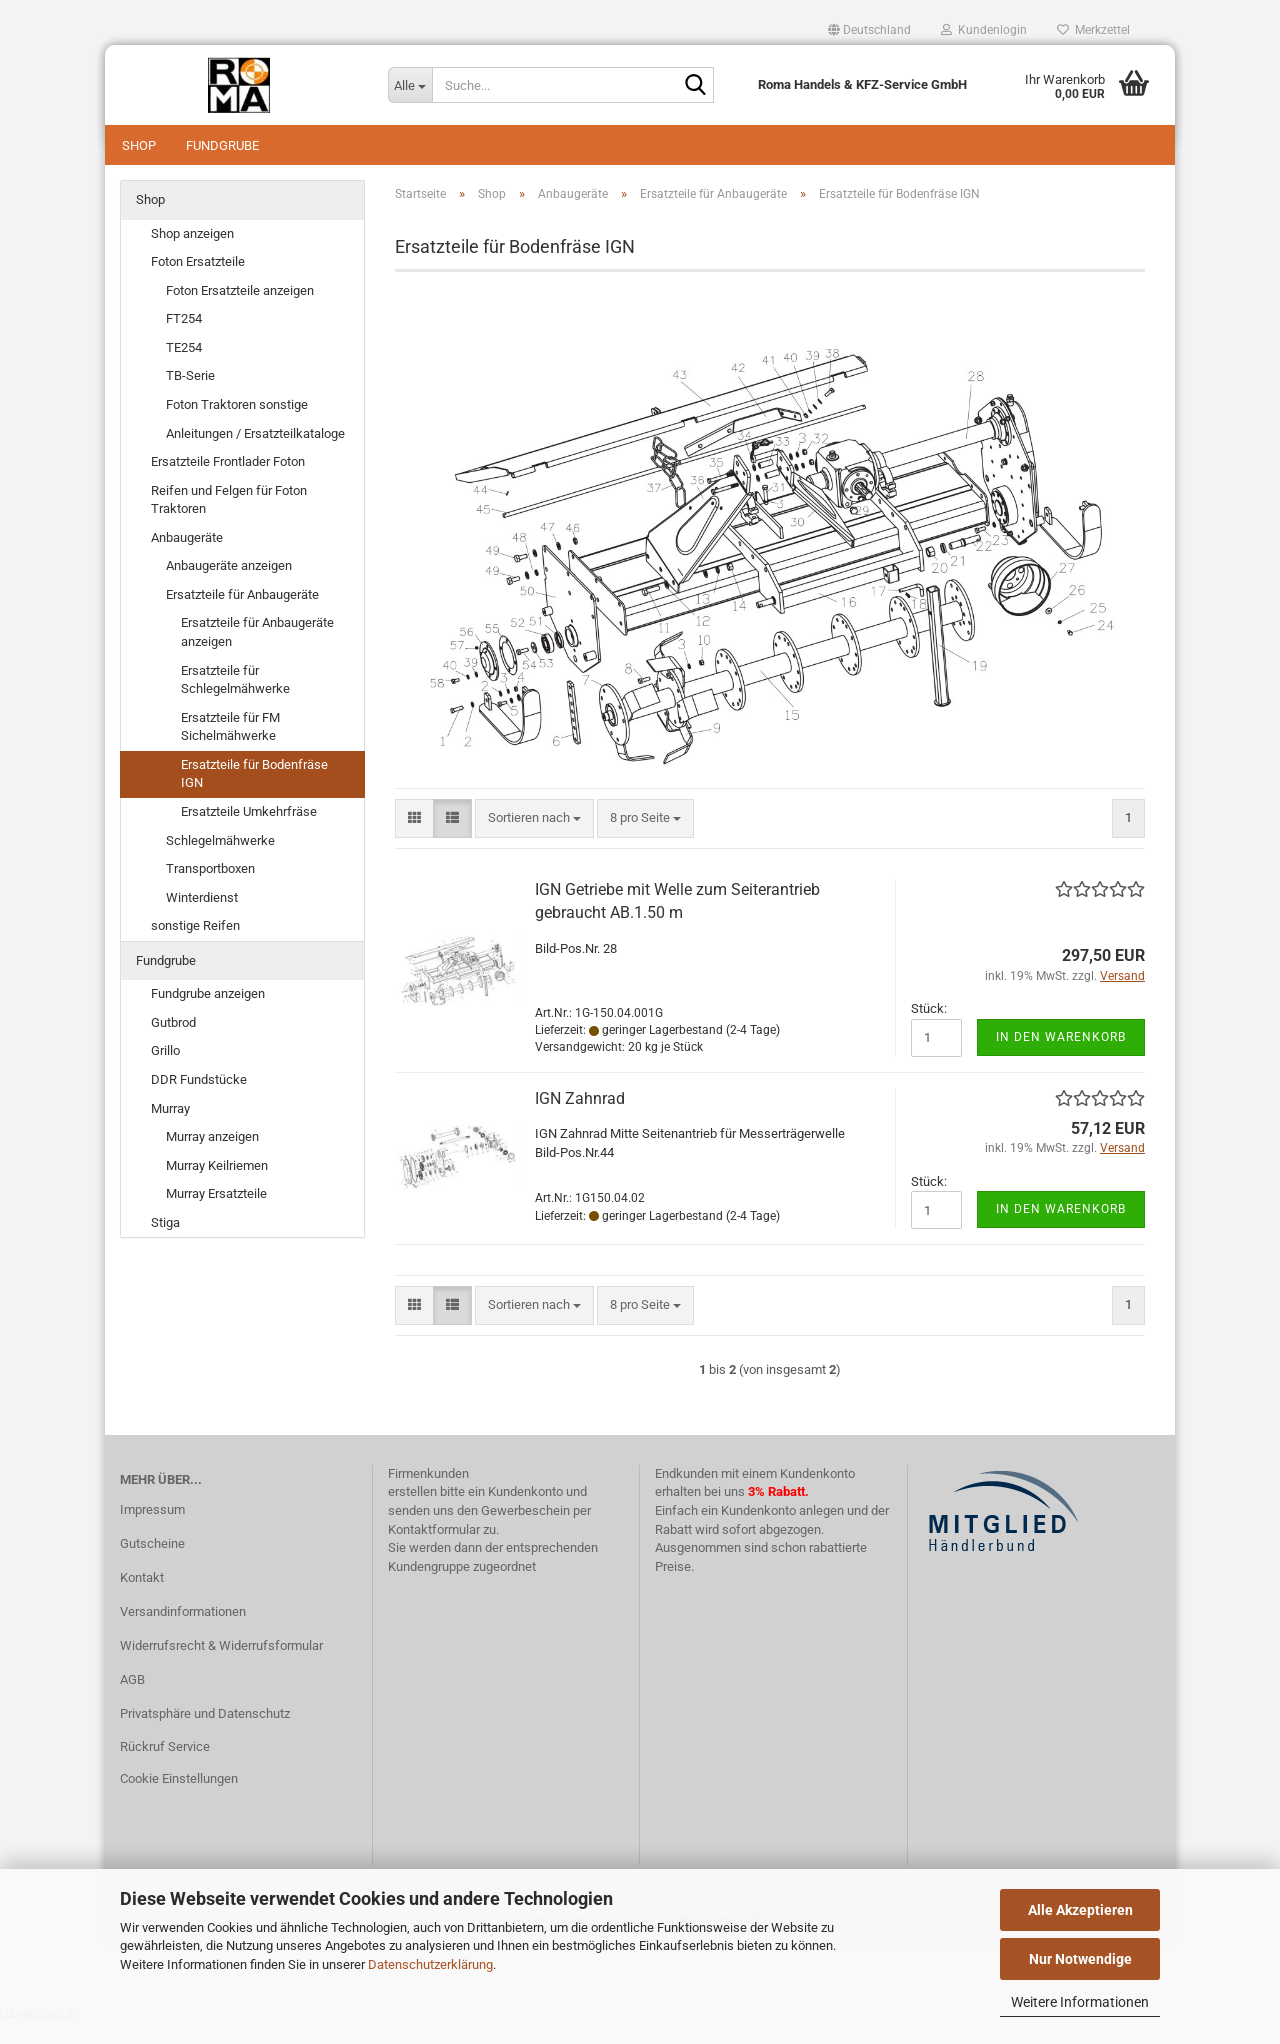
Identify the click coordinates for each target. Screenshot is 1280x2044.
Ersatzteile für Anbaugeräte (242, 614)
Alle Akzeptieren (1080, 1910)
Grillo (165, 1070)
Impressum (152, 1529)
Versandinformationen (183, 1631)
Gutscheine (152, 1563)
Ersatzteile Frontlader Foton (228, 481)
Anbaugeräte (187, 557)
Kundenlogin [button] (984, 30)
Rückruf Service (165, 1766)
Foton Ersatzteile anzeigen (240, 310)
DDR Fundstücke (199, 1099)
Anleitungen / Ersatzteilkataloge (255, 453)
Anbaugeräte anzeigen (229, 585)
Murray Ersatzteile (216, 1213)
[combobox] (534, 838)
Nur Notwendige (1080, 1959)
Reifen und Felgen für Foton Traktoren (229, 520)
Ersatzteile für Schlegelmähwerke (235, 700)
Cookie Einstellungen (179, 1798)
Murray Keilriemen (217, 1185)
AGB (132, 1699)
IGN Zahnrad (580, 1118)
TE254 (184, 367)
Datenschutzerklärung (430, 1964)
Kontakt (142, 1597)
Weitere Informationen (1080, 2002)
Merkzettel (1093, 30)
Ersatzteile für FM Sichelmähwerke (230, 747)
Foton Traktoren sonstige (237, 424)
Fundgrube (222, 145)
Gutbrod (173, 1042)
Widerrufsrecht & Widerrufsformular (221, 1665)
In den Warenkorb (1061, 1057)
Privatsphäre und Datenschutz (205, 1733)
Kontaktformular (434, 1549)
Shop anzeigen (192, 253)
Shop (139, 145)
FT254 (184, 338)
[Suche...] (410, 85)
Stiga (165, 1242)
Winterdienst (202, 917)
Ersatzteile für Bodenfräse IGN (254, 794)
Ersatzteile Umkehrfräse (249, 831)
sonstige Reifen (195, 945)
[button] (869, 30)
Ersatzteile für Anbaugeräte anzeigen (257, 652)
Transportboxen (210, 888)
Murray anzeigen (212, 1156)
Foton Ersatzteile (198, 281)
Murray (170, 1128)
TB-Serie (190, 395)
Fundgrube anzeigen (208, 1013)
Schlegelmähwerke (220, 860)
